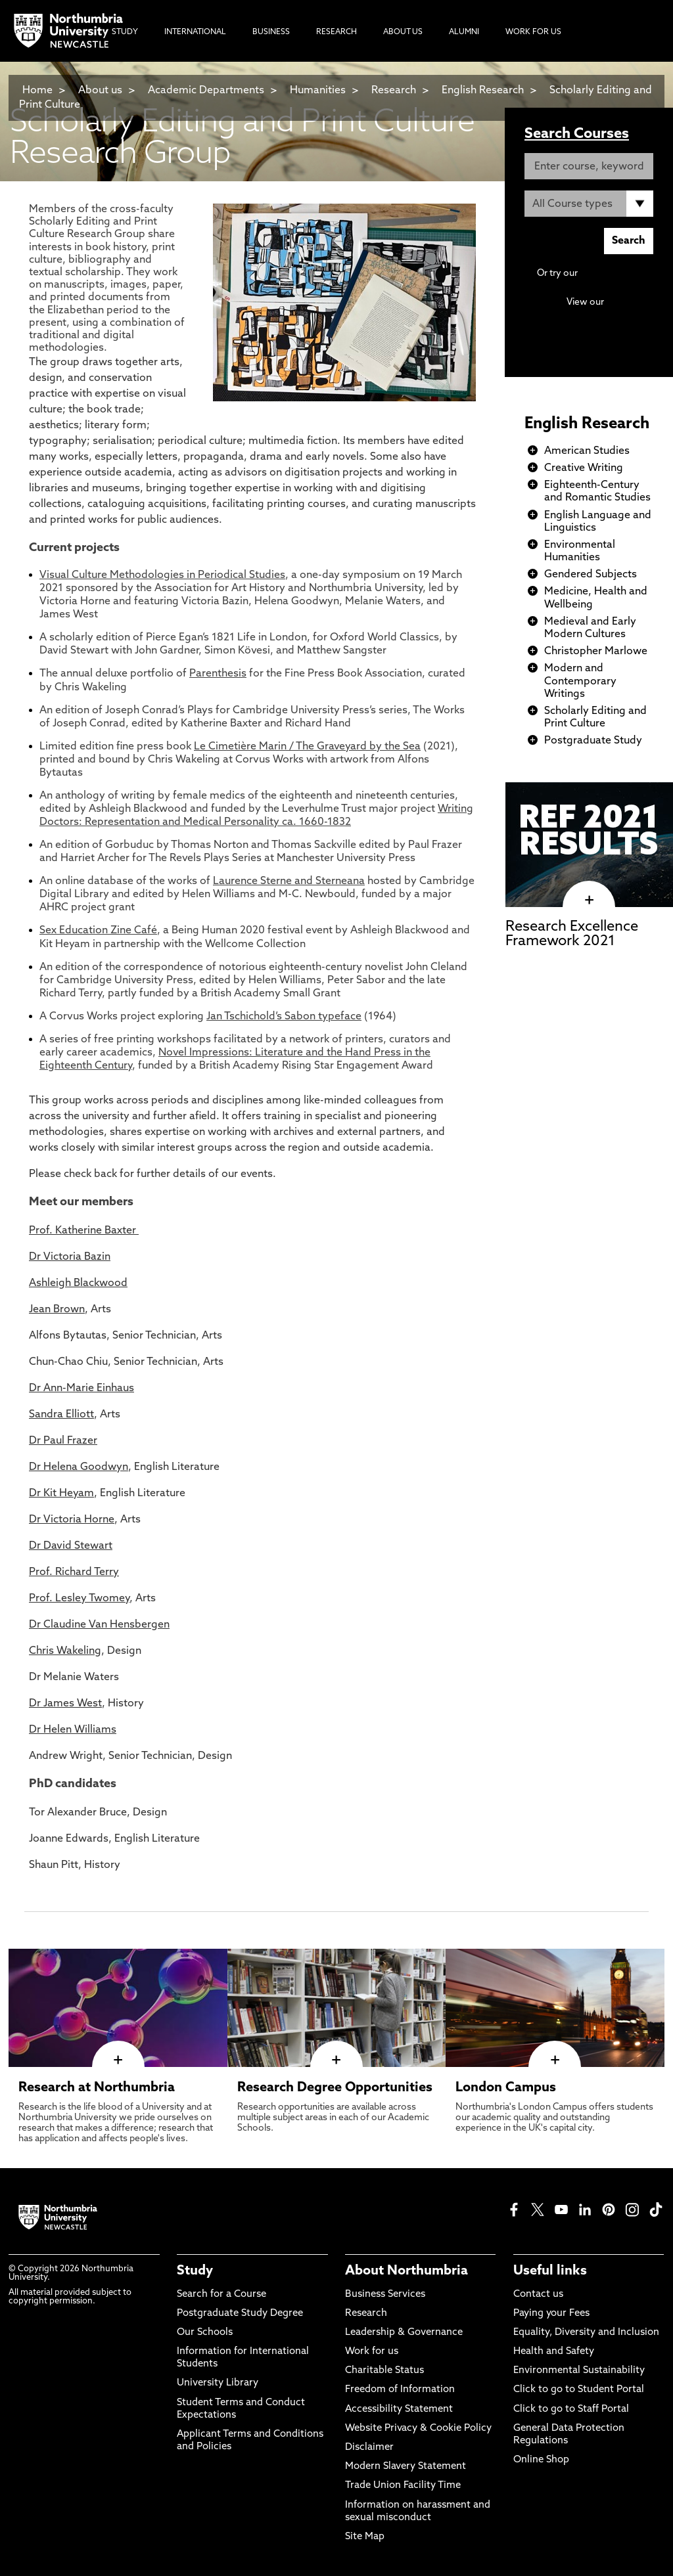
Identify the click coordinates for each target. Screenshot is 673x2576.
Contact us (538, 2294)
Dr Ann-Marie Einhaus (81, 1388)
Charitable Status (384, 2371)
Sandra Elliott (61, 1415)
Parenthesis (217, 674)
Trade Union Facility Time (403, 2486)
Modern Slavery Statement (405, 2467)
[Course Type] (588, 203)
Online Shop (541, 2460)
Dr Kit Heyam (61, 1493)
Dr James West (65, 1704)
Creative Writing (583, 468)
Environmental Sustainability (579, 2371)
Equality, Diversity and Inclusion (586, 2333)
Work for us (371, 2352)
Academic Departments (206, 90)
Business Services (385, 2294)
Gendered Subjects (590, 574)
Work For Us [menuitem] (533, 32)
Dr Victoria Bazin (69, 1257)
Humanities (318, 90)
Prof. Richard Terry (74, 1572)
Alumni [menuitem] (464, 32)
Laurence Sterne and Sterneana (289, 881)
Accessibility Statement (399, 2409)
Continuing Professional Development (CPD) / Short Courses (595, 315)
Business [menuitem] (271, 32)
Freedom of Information (400, 2390)
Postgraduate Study (593, 741)
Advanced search (616, 273)
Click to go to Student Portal (578, 2390)
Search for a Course (221, 2294)
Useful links (550, 2271)
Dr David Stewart (70, 1546)
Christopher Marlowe (595, 651)
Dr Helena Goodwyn (78, 1467)
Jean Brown (57, 1309)
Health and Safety (553, 2352)
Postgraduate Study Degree (240, 2314)
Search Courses (576, 134)
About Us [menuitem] (403, 32)
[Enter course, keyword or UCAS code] (588, 166)
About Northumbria (406, 2271)
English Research (484, 90)
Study (195, 2271)
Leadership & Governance (404, 2333)
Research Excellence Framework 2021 (571, 934)
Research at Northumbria (96, 2088)
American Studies (587, 451)
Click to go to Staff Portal (571, 2409)
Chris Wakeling (65, 1651)
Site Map (364, 2537)
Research (393, 90)
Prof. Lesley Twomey (79, 1598)
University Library (217, 2383)
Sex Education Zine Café (98, 930)
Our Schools (205, 2333)
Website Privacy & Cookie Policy (418, 2428)
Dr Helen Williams (72, 1730)
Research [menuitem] (336, 32)
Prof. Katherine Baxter (84, 1231)
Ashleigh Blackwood (78, 1283)
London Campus (505, 2088)
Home (37, 90)
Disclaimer (369, 2448)
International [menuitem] (195, 32)
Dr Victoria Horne (71, 1520)
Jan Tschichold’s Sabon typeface (283, 1016)
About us (100, 90)
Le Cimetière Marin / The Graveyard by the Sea (307, 747)
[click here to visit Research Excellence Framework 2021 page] (589, 900)
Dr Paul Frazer (63, 1441)
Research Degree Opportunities (334, 2088)
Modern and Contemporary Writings (580, 681)
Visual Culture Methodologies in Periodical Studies (162, 575)
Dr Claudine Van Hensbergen (99, 1625)
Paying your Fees (551, 2314)
